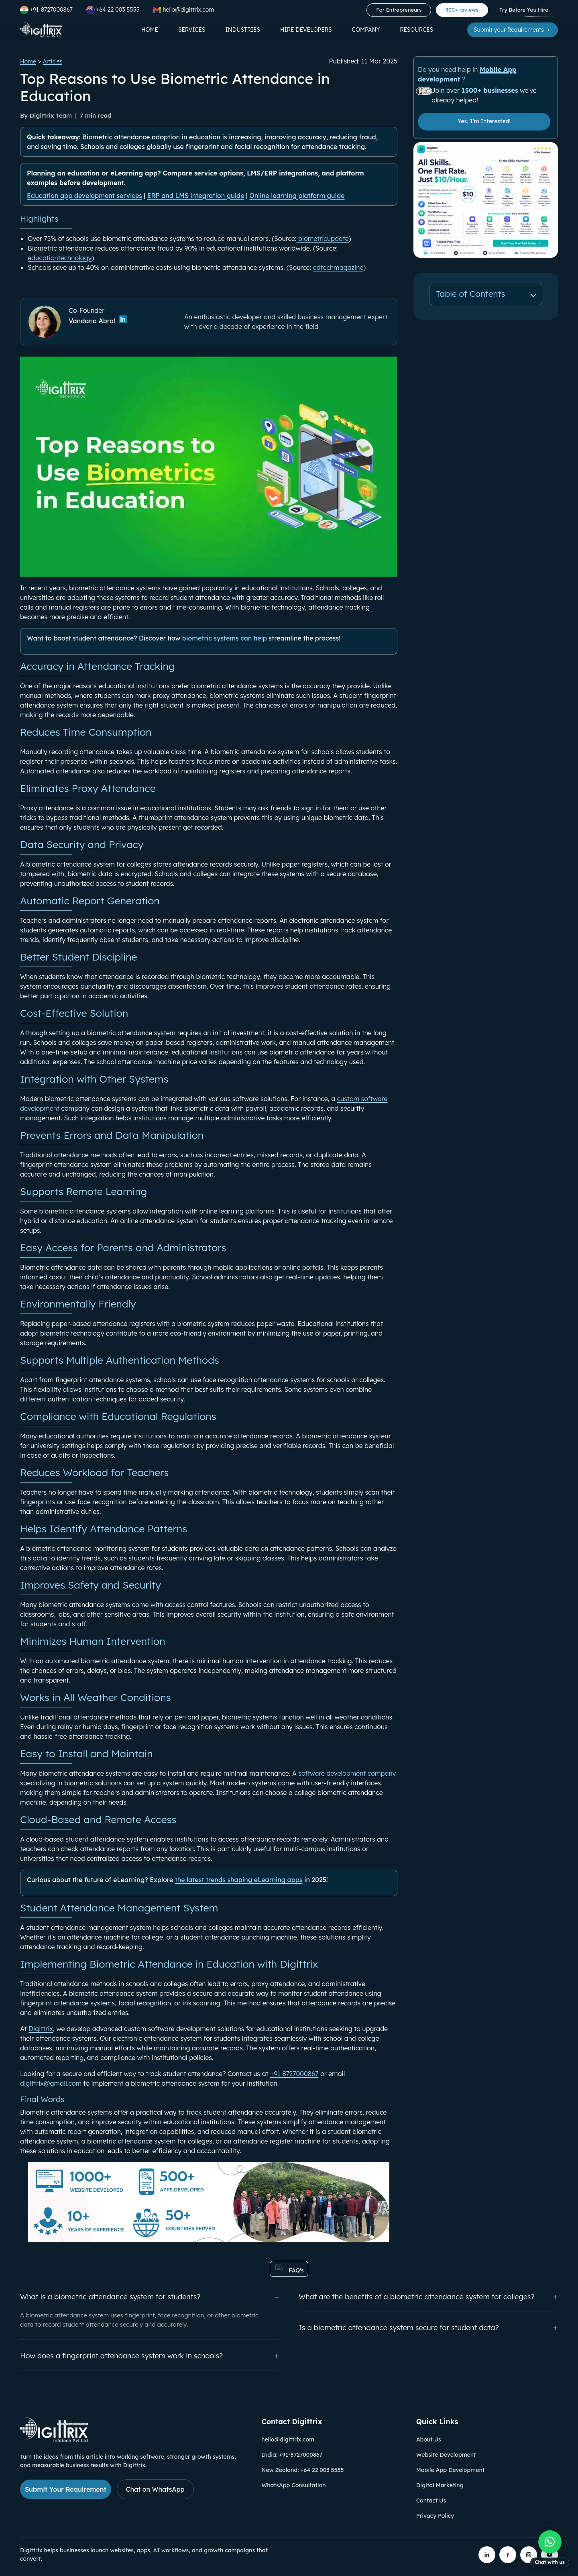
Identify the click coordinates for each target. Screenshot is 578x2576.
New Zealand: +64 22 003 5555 (302, 2470)
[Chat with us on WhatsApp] (549, 2549)
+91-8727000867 (46, 10)
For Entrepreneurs (398, 9)
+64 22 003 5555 (112, 10)
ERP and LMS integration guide (195, 196)
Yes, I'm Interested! (484, 121)
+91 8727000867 (294, 2074)
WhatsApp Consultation (293, 2485)
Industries (243, 29)
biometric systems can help (224, 638)
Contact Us (431, 2500)
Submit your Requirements (513, 29)
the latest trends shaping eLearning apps (239, 1880)
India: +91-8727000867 (291, 2454)
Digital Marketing (440, 2485)
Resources (416, 29)
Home (149, 29)
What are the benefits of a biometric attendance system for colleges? (428, 2296)
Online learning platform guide (296, 196)
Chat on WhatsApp (155, 2489)
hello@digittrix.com (287, 2439)
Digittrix (40, 2029)
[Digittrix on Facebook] (507, 2554)
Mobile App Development (450, 2470)
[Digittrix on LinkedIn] (486, 2554)
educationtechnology (60, 258)
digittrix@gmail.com (50, 2083)
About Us (428, 2439)
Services (192, 29)
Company (366, 29)
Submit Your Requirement (65, 2489)
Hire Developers (306, 29)
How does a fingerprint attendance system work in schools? (149, 2355)
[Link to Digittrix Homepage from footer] (54, 2440)
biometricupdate (322, 239)
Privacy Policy (435, 2515)
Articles (53, 61)
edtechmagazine (338, 267)
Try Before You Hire (523, 9)
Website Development (446, 2454)
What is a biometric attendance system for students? (149, 2296)
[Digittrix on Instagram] (528, 2554)
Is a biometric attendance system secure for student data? (428, 2327)
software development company (347, 1773)
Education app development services (84, 196)
